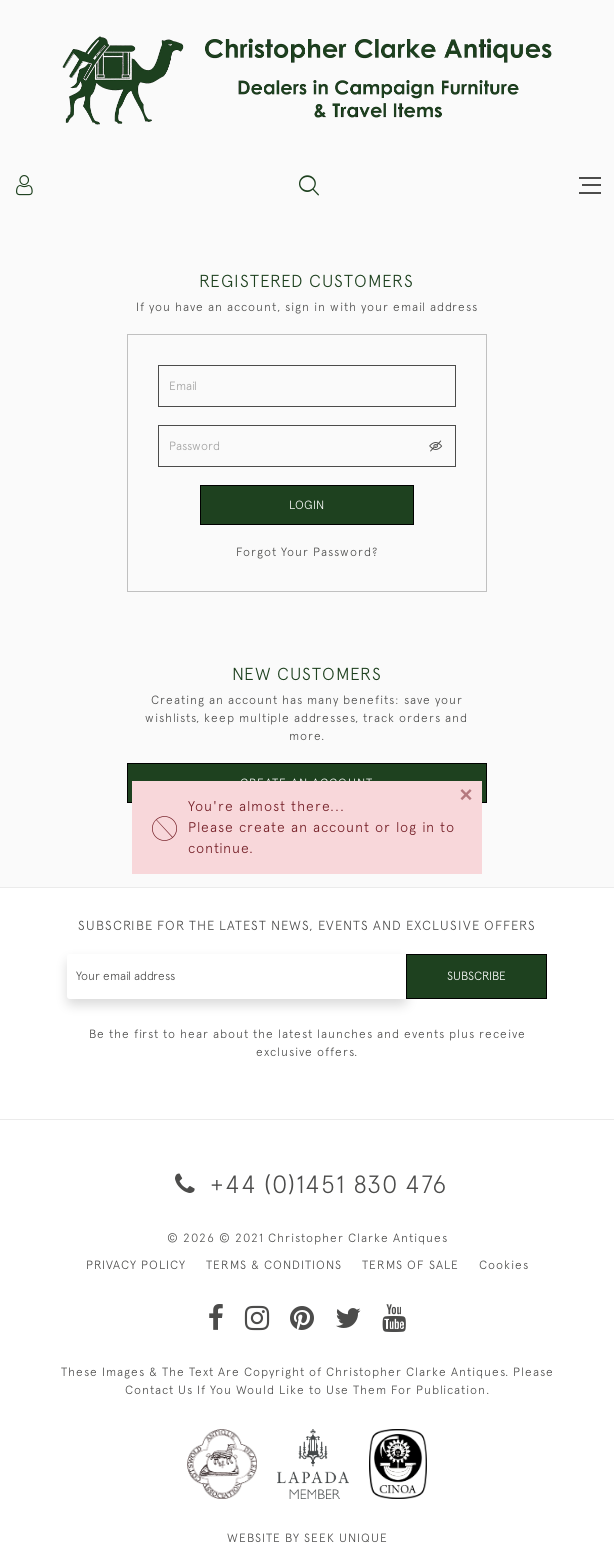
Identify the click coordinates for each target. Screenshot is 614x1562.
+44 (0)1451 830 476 (307, 1183)
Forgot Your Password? (307, 552)
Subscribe (476, 976)
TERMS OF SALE (410, 1265)
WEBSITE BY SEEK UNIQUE (307, 1538)
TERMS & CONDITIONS (274, 1265)
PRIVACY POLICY (136, 1265)
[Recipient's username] (237, 976)
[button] (309, 185)
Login (306, 505)
